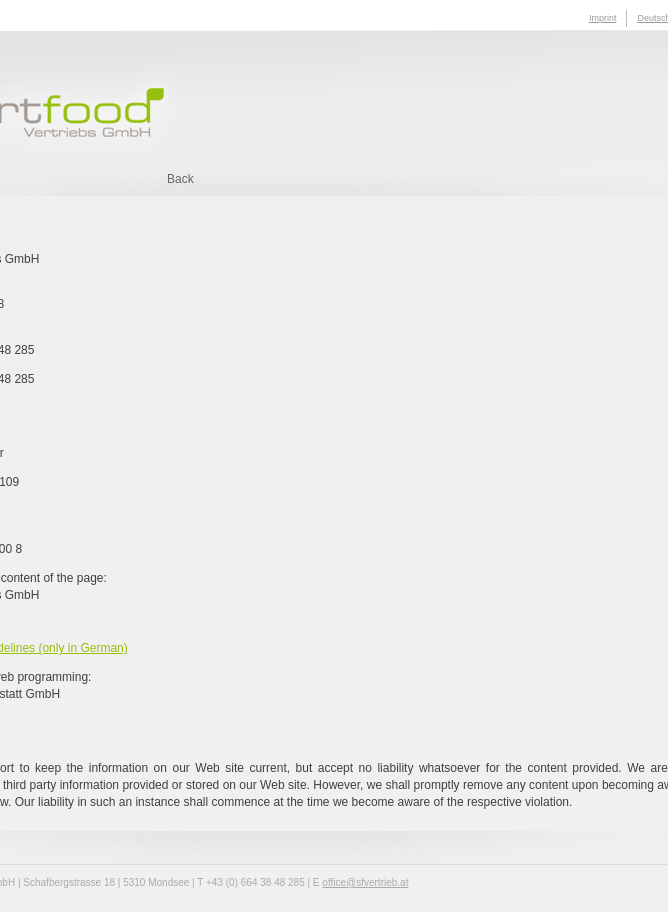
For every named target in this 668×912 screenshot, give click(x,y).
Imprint (603, 18)
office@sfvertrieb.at (365, 882)
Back (180, 179)
